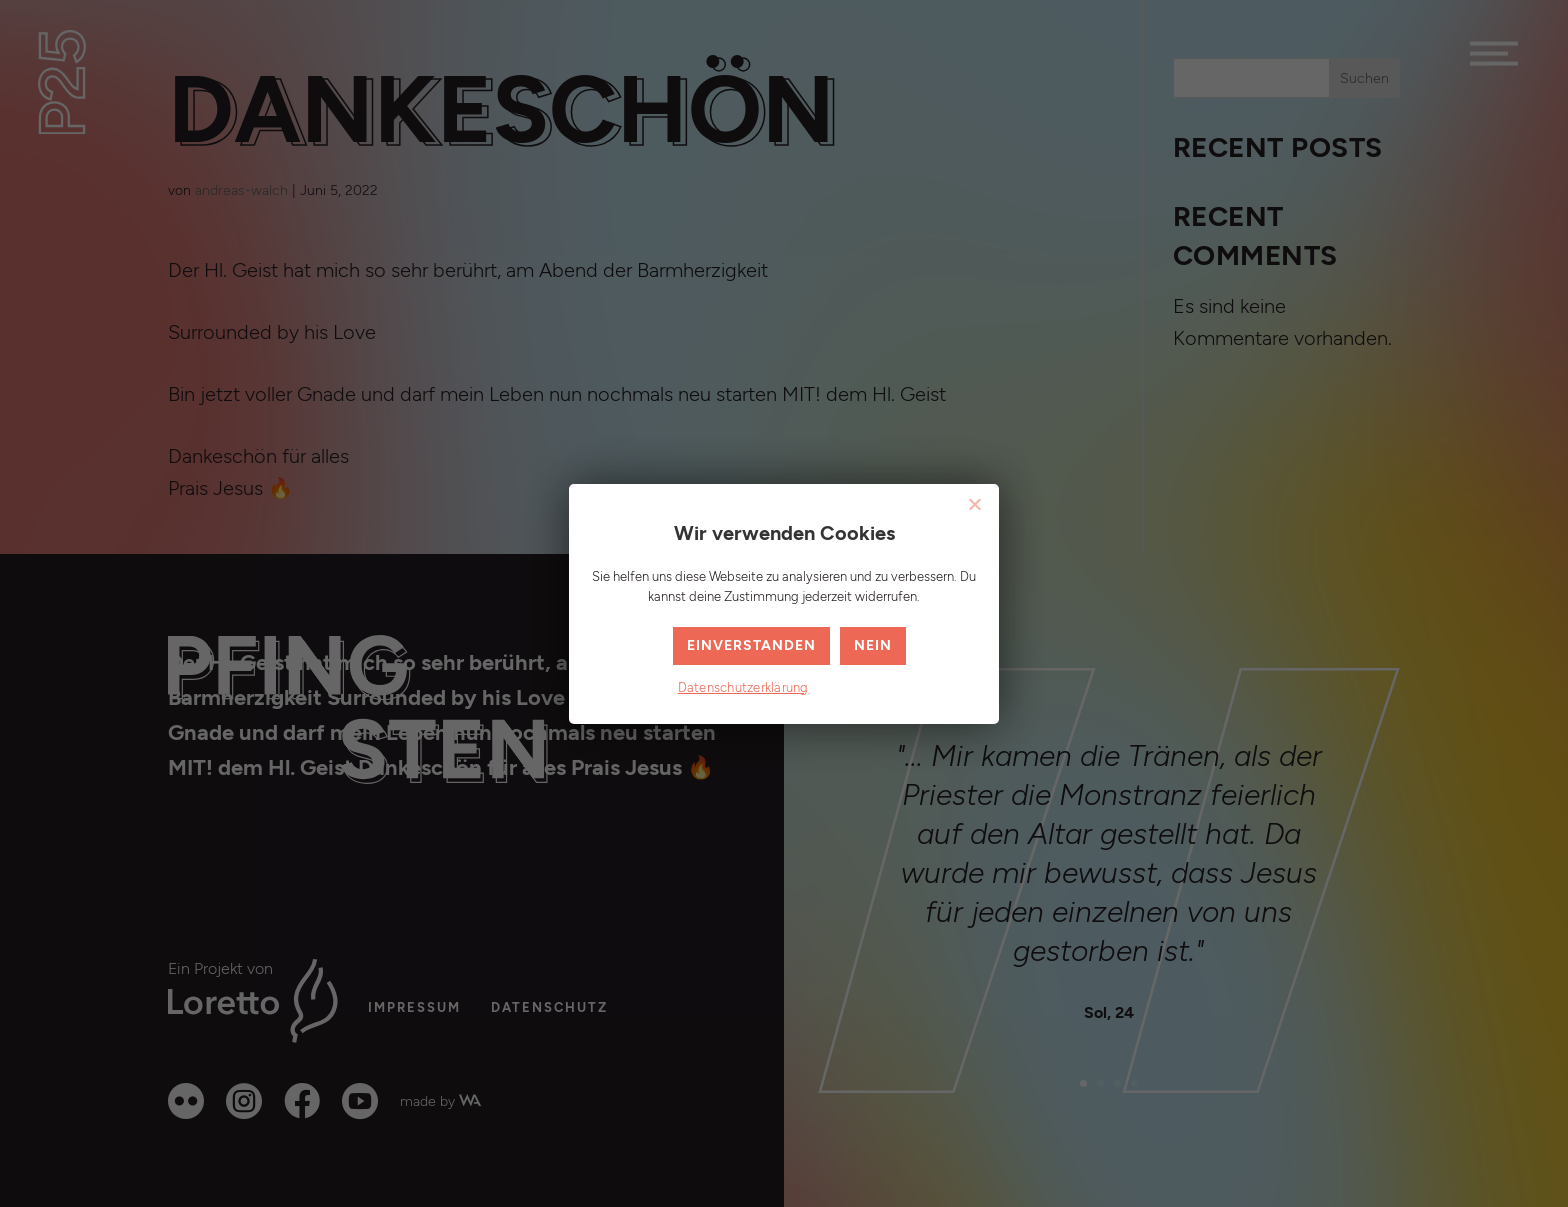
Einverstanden (751, 645)
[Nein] (974, 504)
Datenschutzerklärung (743, 688)
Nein (873, 645)
